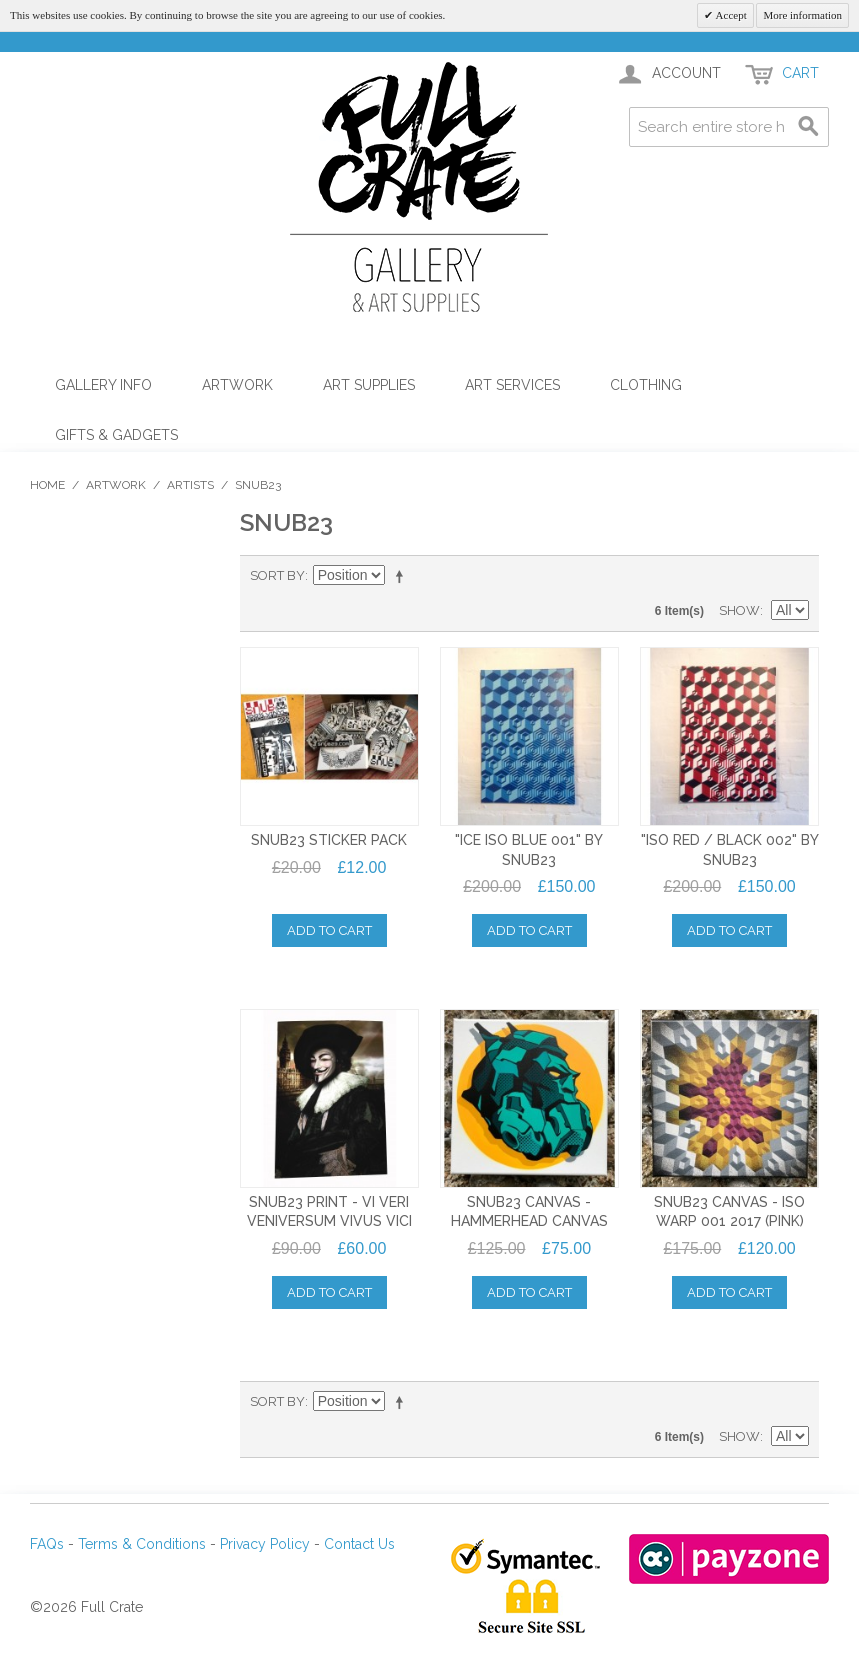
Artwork (237, 385)
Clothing (646, 385)
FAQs (47, 1544)
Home (47, 485)
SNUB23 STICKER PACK (329, 840)
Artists (190, 485)
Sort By (277, 575)
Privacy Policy (265, 1544)
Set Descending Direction (403, 576)
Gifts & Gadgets (116, 435)
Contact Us (359, 1544)
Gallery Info (103, 385)
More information (802, 15)
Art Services (512, 385)
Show (739, 610)
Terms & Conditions (142, 1544)
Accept (729, 15)
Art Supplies (369, 385)
